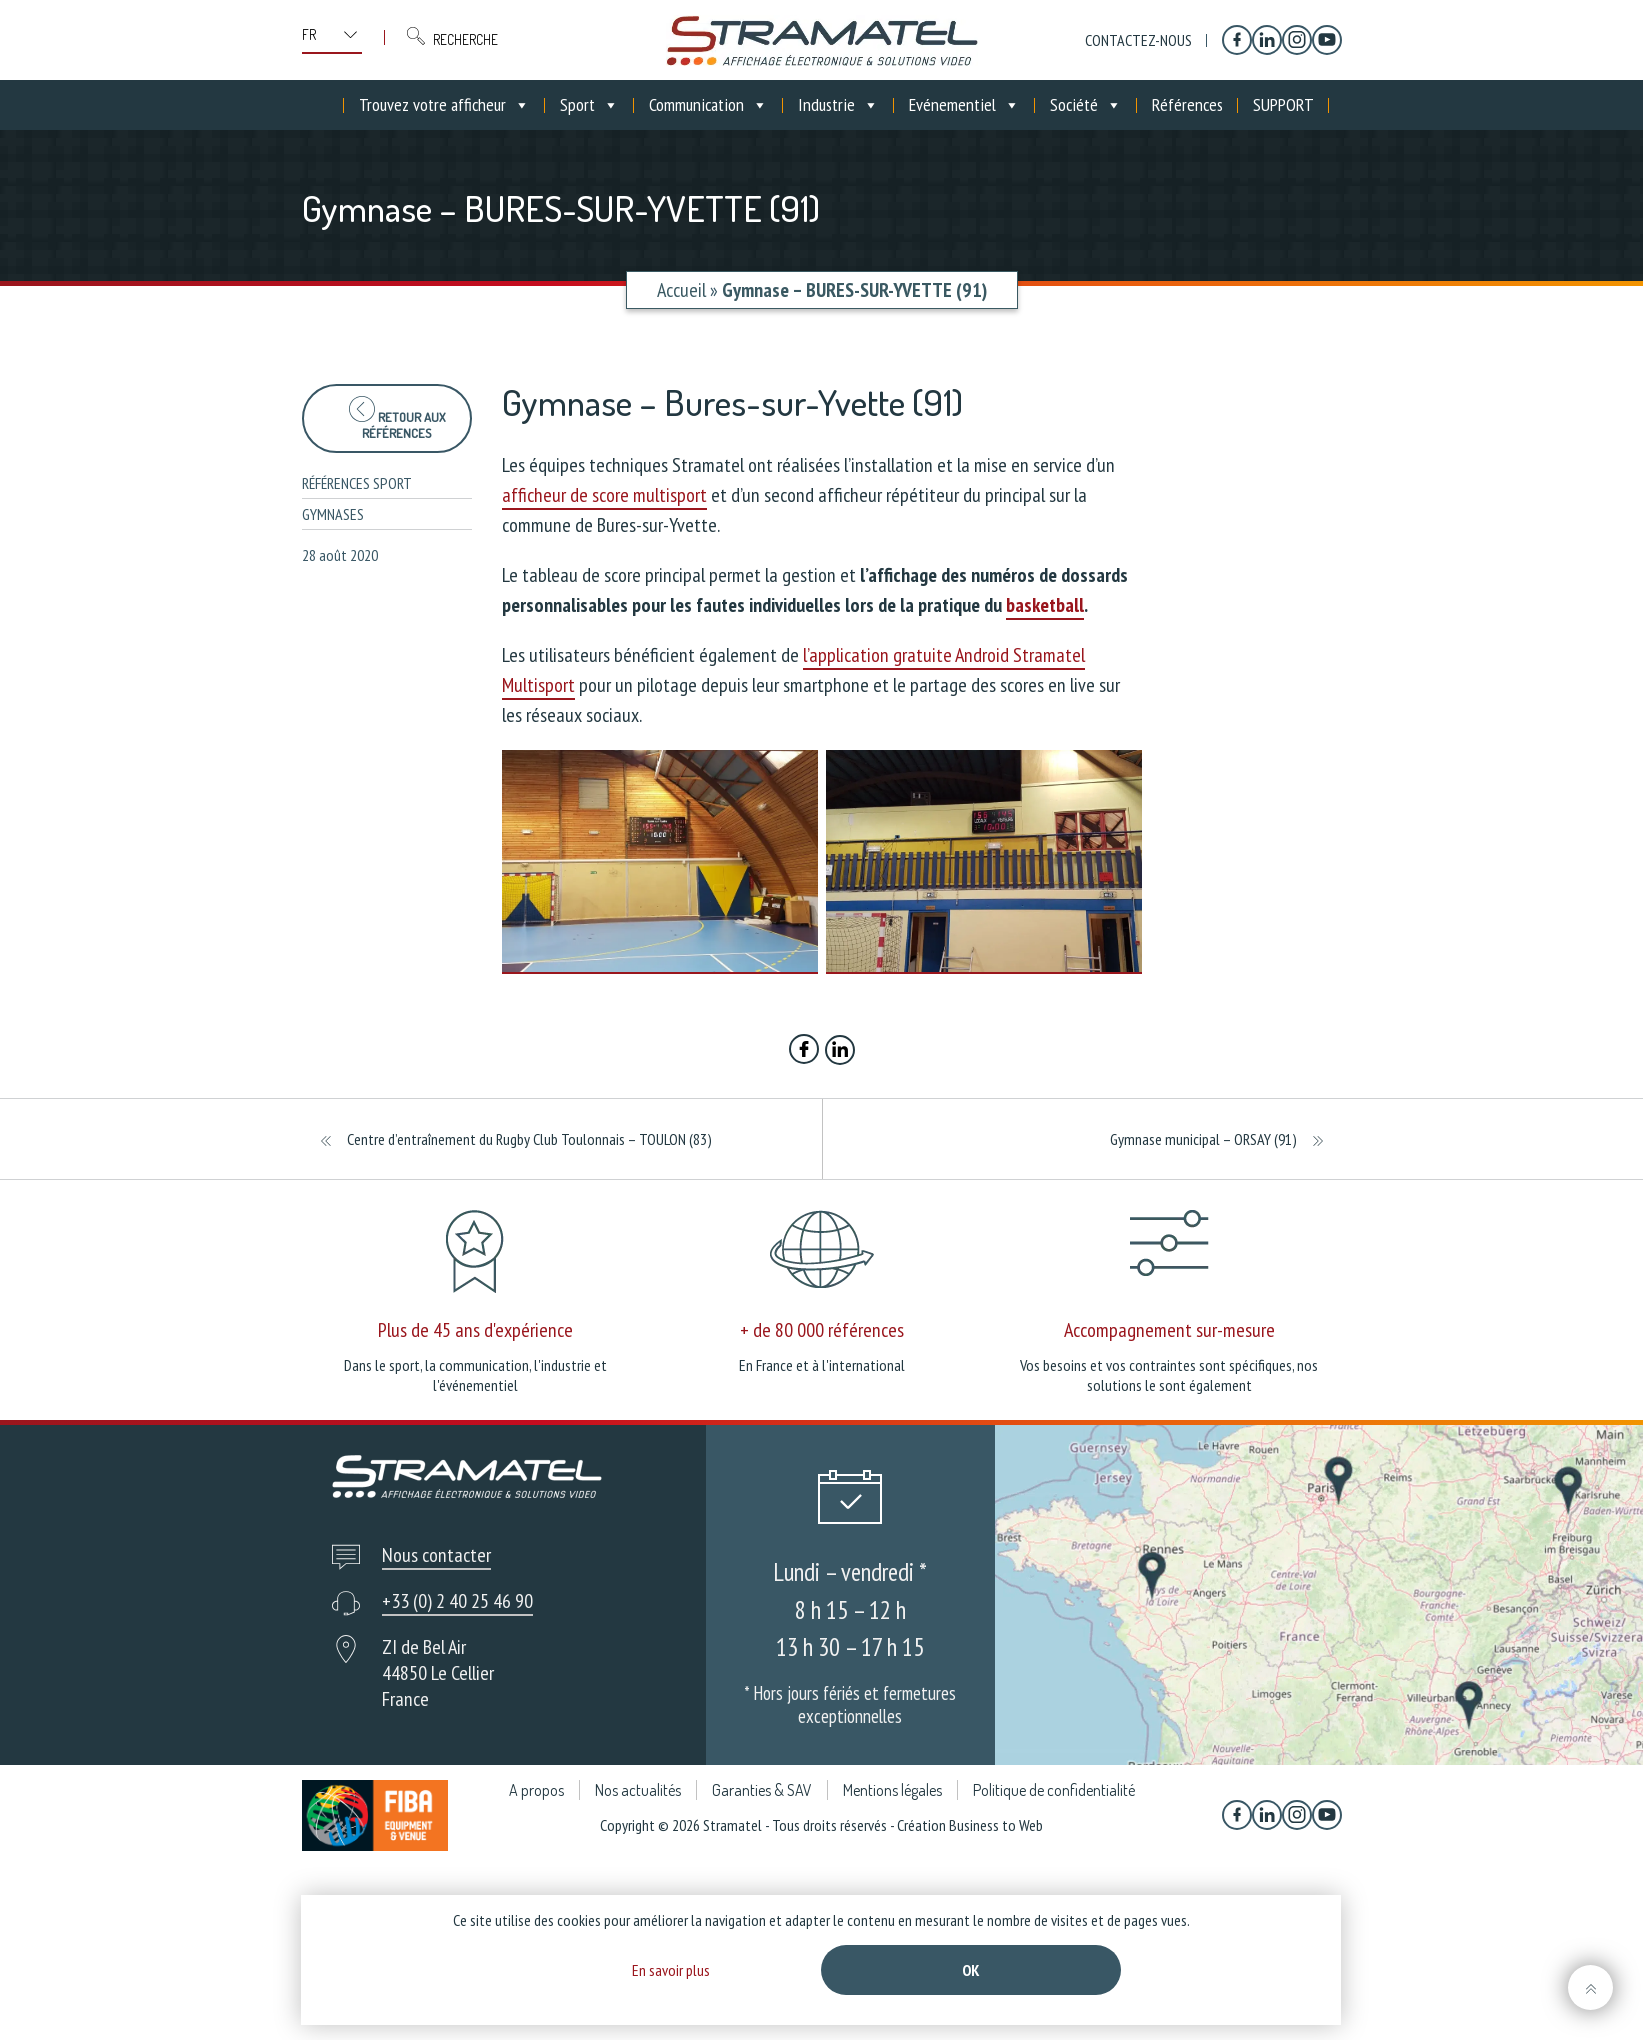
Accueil (681, 290)
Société (1086, 105)
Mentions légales (892, 1790)
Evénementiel (964, 105)
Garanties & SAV (762, 1790)
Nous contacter (436, 1555)
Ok (971, 1970)
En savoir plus (671, 1970)
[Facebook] (1237, 40)
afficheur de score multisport (604, 495)
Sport (589, 105)
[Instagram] (1297, 40)
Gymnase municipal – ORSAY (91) (1203, 1139)
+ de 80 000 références (822, 1330)
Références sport (357, 483)
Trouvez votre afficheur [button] (444, 105)
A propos (536, 1790)
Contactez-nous (1138, 40)
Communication (708, 105)
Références (1187, 104)
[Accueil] (329, 105)
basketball (1045, 605)
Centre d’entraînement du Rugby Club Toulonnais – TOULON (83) (529, 1139)
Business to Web (996, 1825)
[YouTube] (1327, 40)
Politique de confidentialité (1054, 1790)
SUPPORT (1283, 104)
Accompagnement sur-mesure (1169, 1330)
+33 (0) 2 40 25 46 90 (457, 1601)
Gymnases (333, 514)
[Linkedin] (1267, 40)
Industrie (838, 105)
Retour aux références (397, 418)
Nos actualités (638, 1790)
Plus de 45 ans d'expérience (475, 1330)
